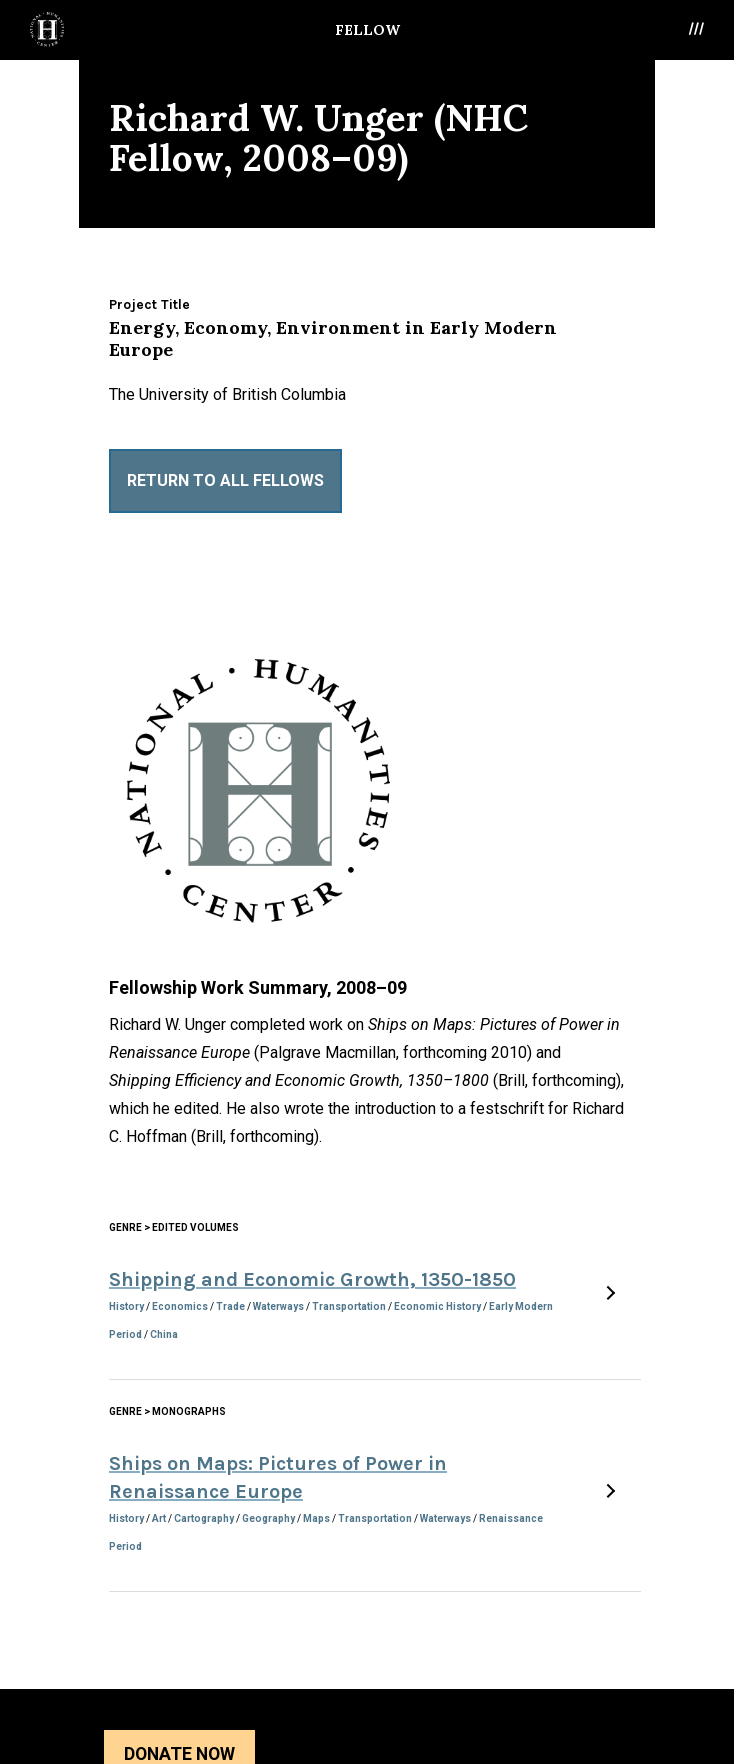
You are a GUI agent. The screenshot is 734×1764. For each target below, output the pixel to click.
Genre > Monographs (167, 1411)
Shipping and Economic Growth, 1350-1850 (312, 1279)
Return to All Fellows (225, 480)
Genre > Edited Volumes (174, 1227)
